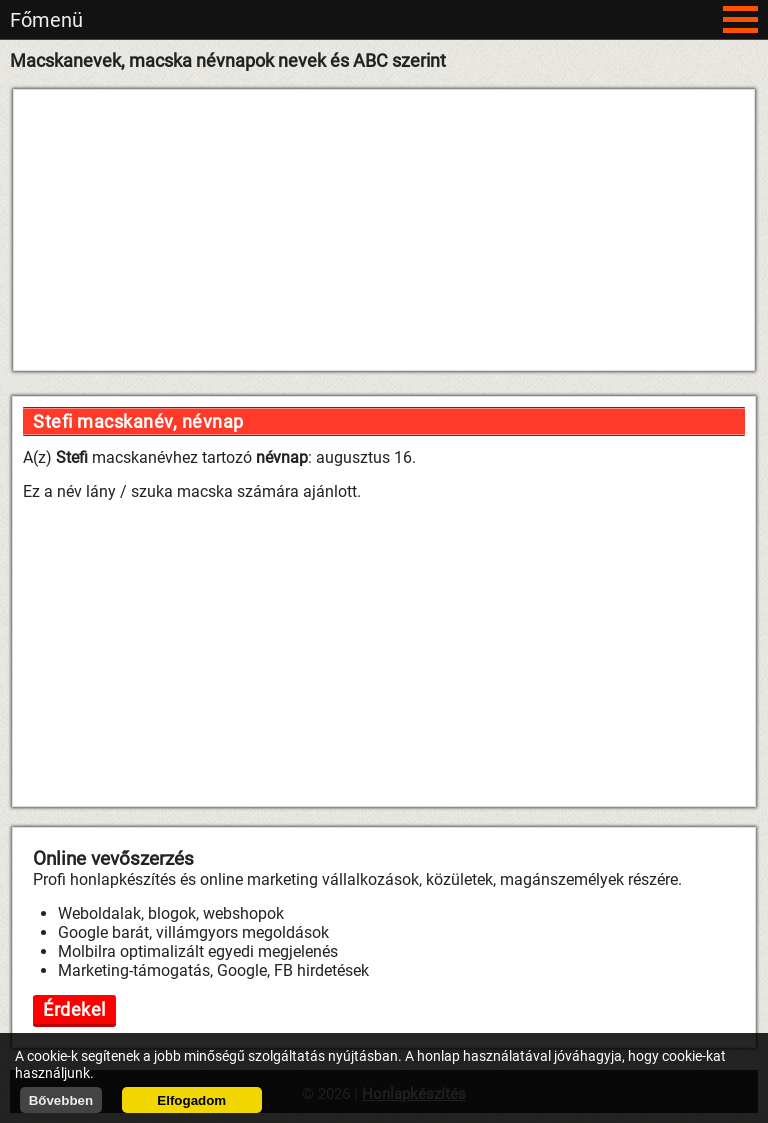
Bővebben (61, 1100)
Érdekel (74, 1009)
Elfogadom (191, 1100)
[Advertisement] (384, 230)
